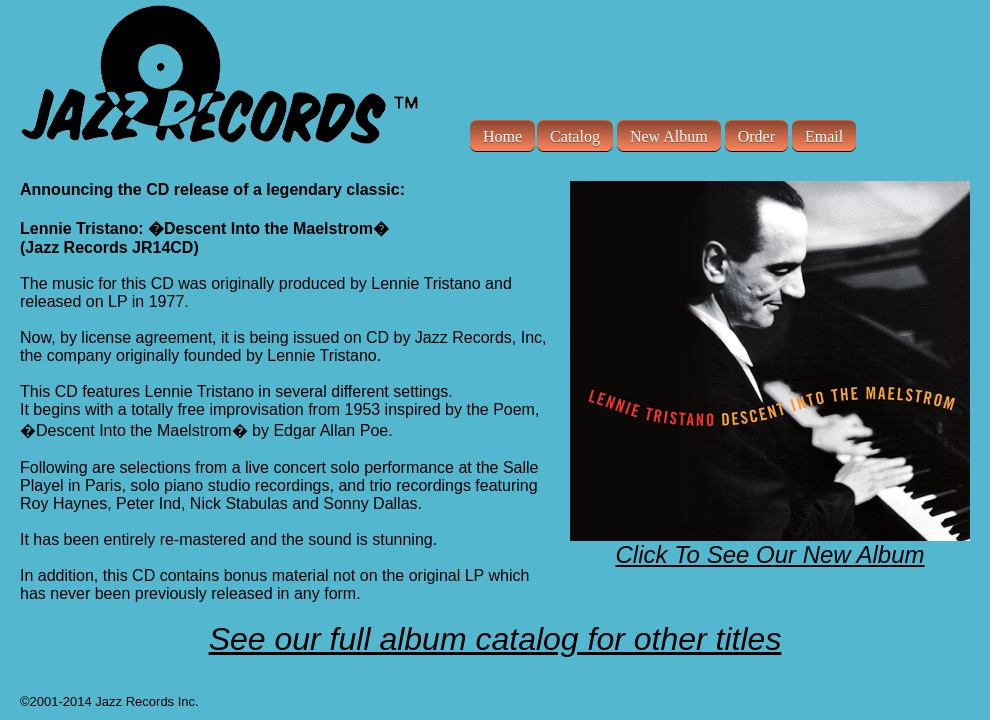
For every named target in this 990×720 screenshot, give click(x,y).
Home (502, 135)
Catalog (575, 135)
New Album (669, 135)
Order (756, 135)
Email (824, 135)
